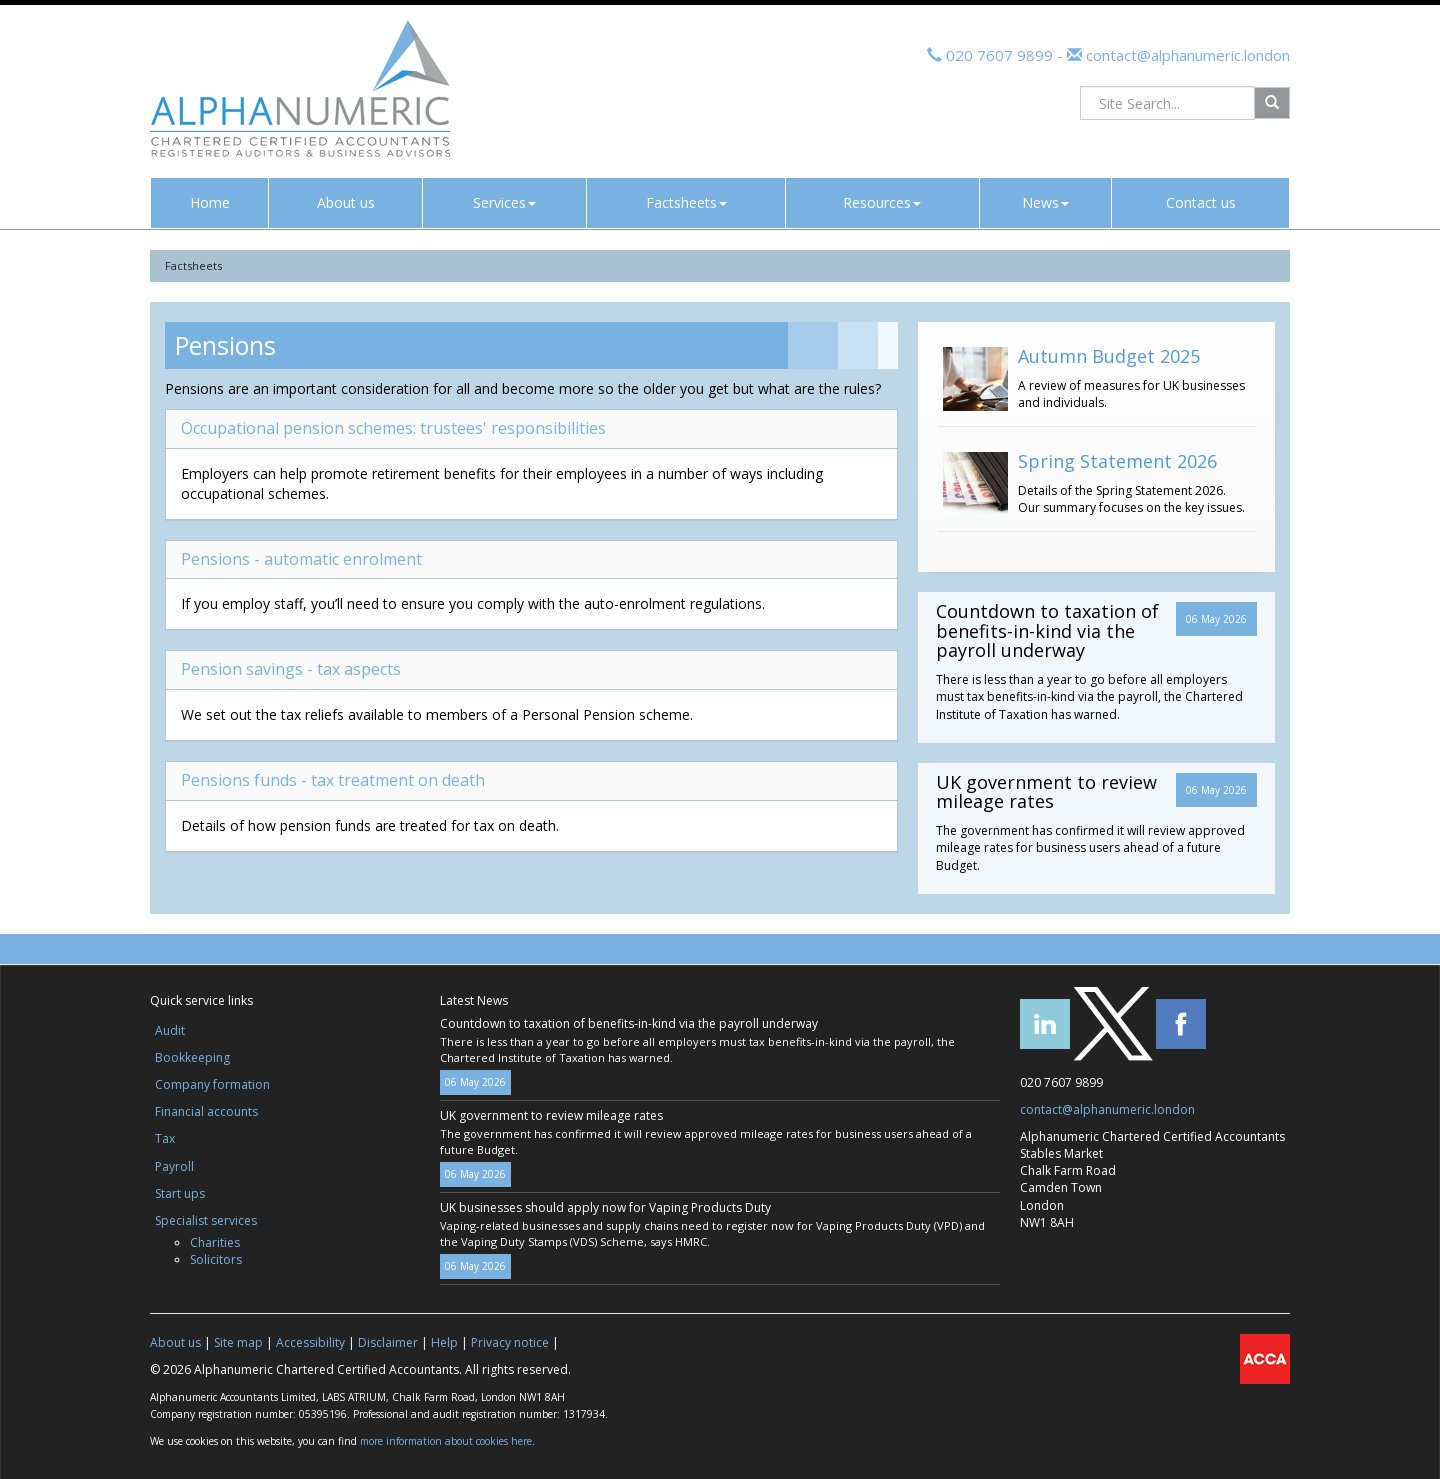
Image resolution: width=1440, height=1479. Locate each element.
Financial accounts (206, 1111)
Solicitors (216, 1259)
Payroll (174, 1166)
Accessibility (310, 1342)
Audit (170, 1030)
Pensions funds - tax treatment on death (333, 780)
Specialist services (206, 1220)
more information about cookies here (446, 1441)
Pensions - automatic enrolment (301, 559)
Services (504, 202)
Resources (882, 202)
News (1045, 202)
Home (210, 202)
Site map (238, 1342)
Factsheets (686, 202)
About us (346, 202)
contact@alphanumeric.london (1186, 55)
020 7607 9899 (999, 55)
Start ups (180, 1193)
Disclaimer (388, 1342)
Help (444, 1342)
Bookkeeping (192, 1057)
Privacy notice (510, 1342)
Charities (215, 1242)
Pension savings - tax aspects (291, 669)
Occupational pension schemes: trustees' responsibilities (393, 428)
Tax (165, 1138)
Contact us (1201, 202)
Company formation (212, 1084)
